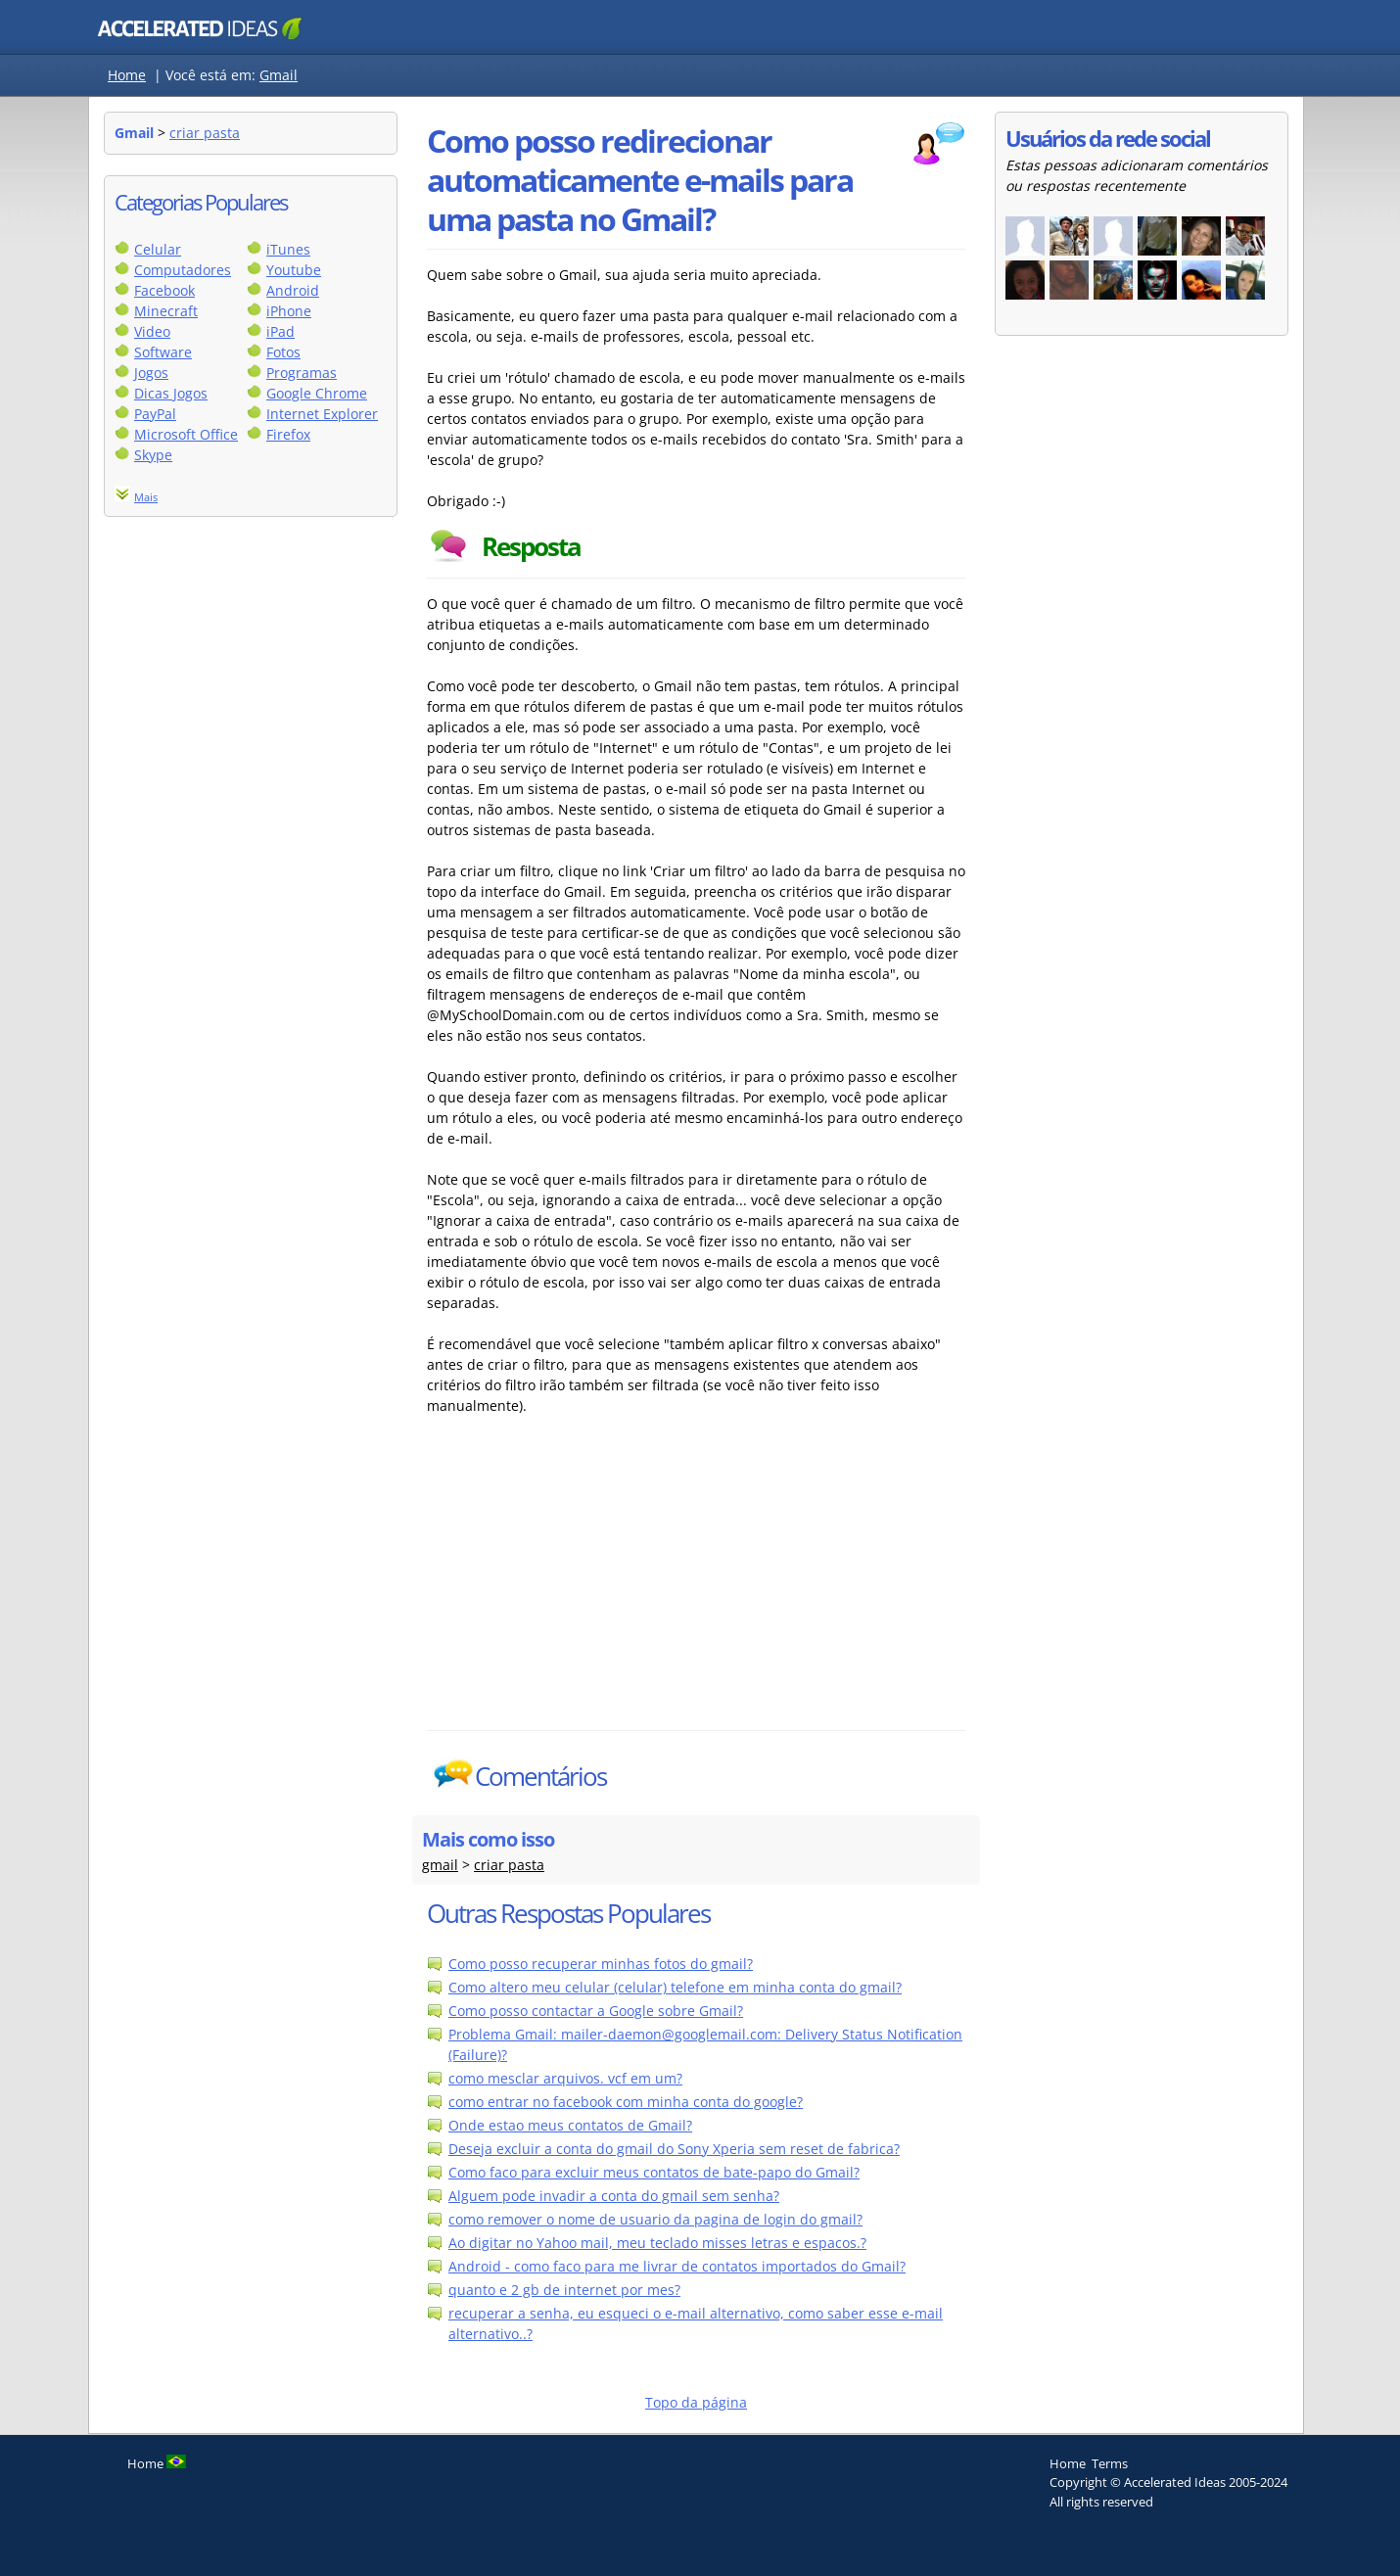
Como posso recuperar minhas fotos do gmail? (600, 1963)
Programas (301, 372)
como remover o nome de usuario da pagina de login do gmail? (655, 2219)
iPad (280, 331)
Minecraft (166, 311)
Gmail (278, 75)
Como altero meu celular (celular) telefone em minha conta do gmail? (675, 1987)
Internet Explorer (322, 413)
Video (152, 331)
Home (127, 75)
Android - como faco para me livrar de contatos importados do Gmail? (677, 2266)
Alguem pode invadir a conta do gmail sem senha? (613, 2195)
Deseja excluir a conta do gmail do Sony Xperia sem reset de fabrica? (674, 2148)
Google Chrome (316, 393)
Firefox (288, 434)
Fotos (283, 352)
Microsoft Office (186, 434)
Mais (146, 497)
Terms (1110, 2463)
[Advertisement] (598, 1583)
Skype (153, 454)
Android (292, 290)
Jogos (151, 372)
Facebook (164, 290)
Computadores (182, 269)
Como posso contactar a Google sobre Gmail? (595, 2010)
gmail (440, 1864)
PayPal (155, 413)
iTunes (288, 249)
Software (163, 352)
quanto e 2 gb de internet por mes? (564, 2289)
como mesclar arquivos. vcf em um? (565, 2078)
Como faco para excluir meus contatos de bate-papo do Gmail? (654, 2172)
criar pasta (204, 132)
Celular (157, 249)
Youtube (293, 269)
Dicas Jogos (171, 393)
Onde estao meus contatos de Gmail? (570, 2125)
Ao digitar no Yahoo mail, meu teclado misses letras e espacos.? (657, 2242)
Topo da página (696, 2402)
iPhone (288, 311)
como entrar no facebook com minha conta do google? (625, 2101)
